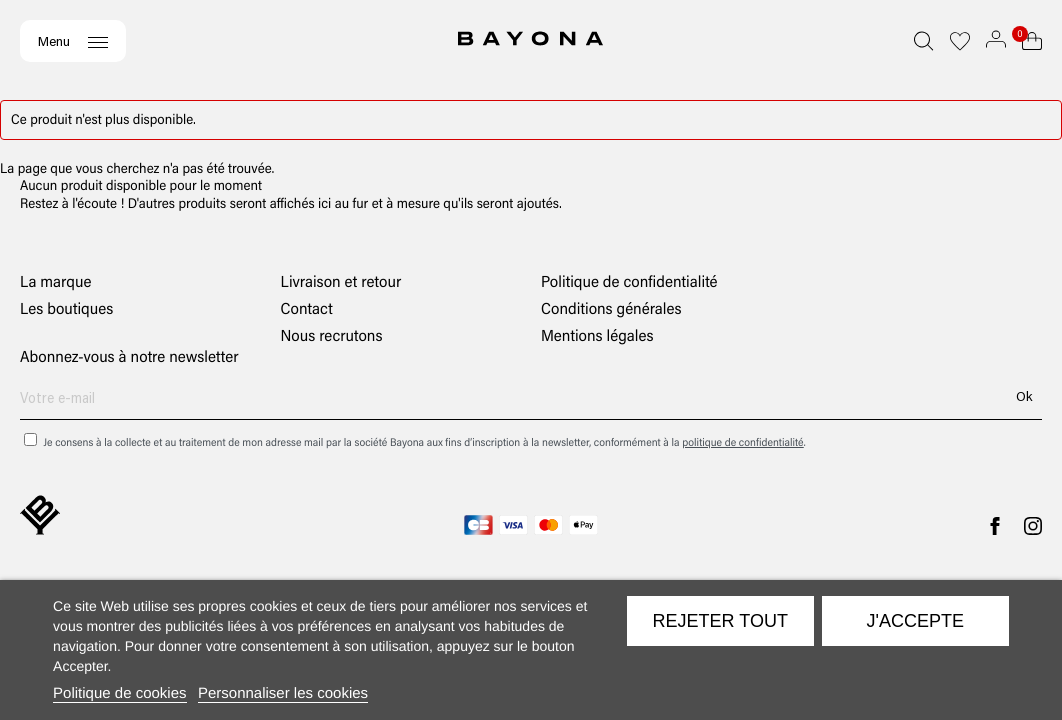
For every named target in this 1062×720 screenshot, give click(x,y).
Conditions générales (611, 308)
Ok (1024, 396)
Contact (307, 308)
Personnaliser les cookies (283, 693)
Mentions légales (597, 335)
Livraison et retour (341, 281)
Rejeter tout (720, 621)
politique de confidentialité (742, 442)
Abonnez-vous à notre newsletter (129, 357)
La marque (55, 281)
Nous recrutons (332, 335)
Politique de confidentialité (629, 281)
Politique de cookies (119, 693)
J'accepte (915, 621)
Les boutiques (66, 308)
